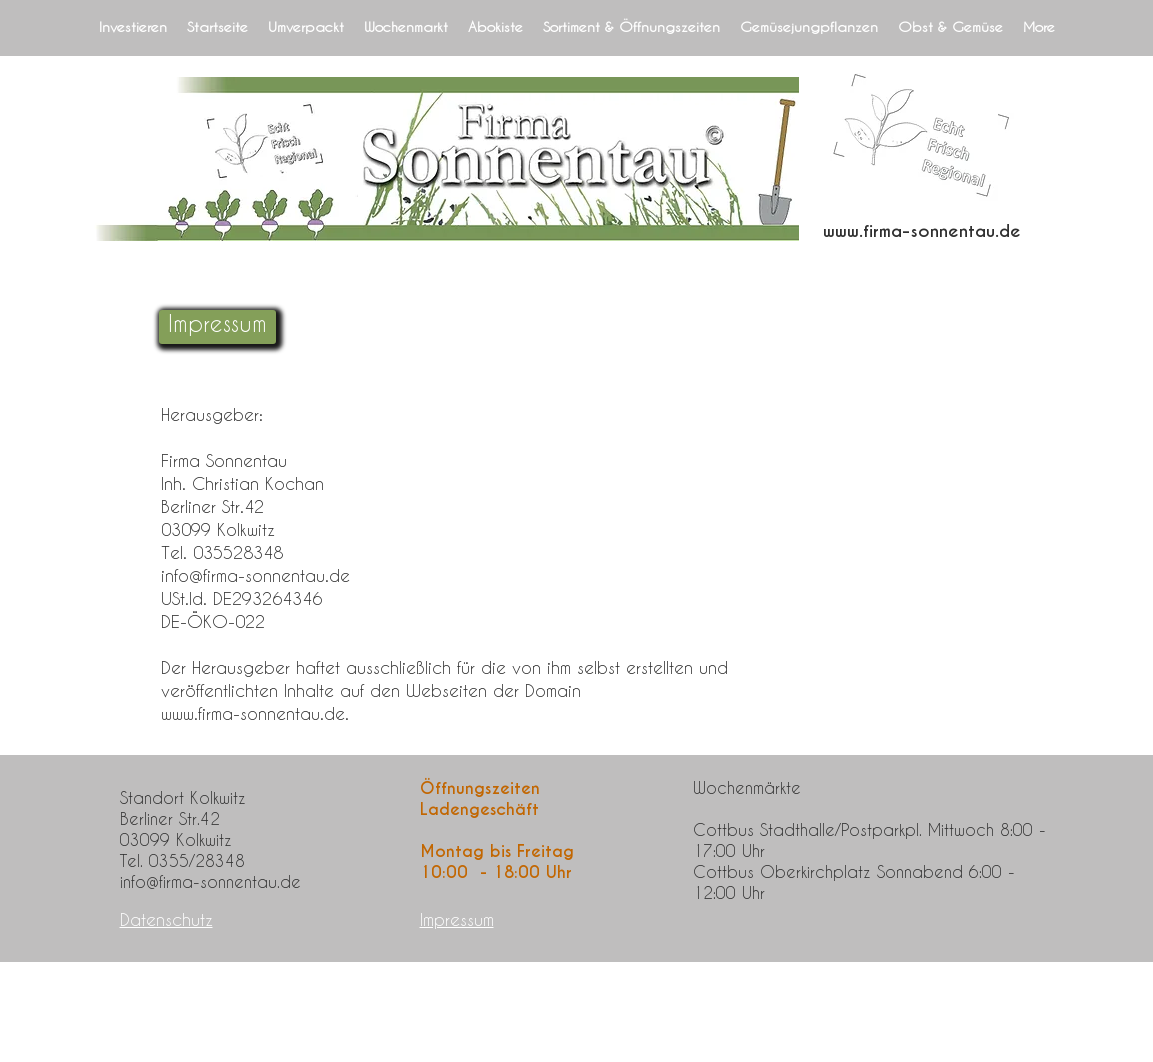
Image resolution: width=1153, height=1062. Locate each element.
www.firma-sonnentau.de (922, 231)
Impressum (457, 919)
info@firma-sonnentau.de (255, 575)
